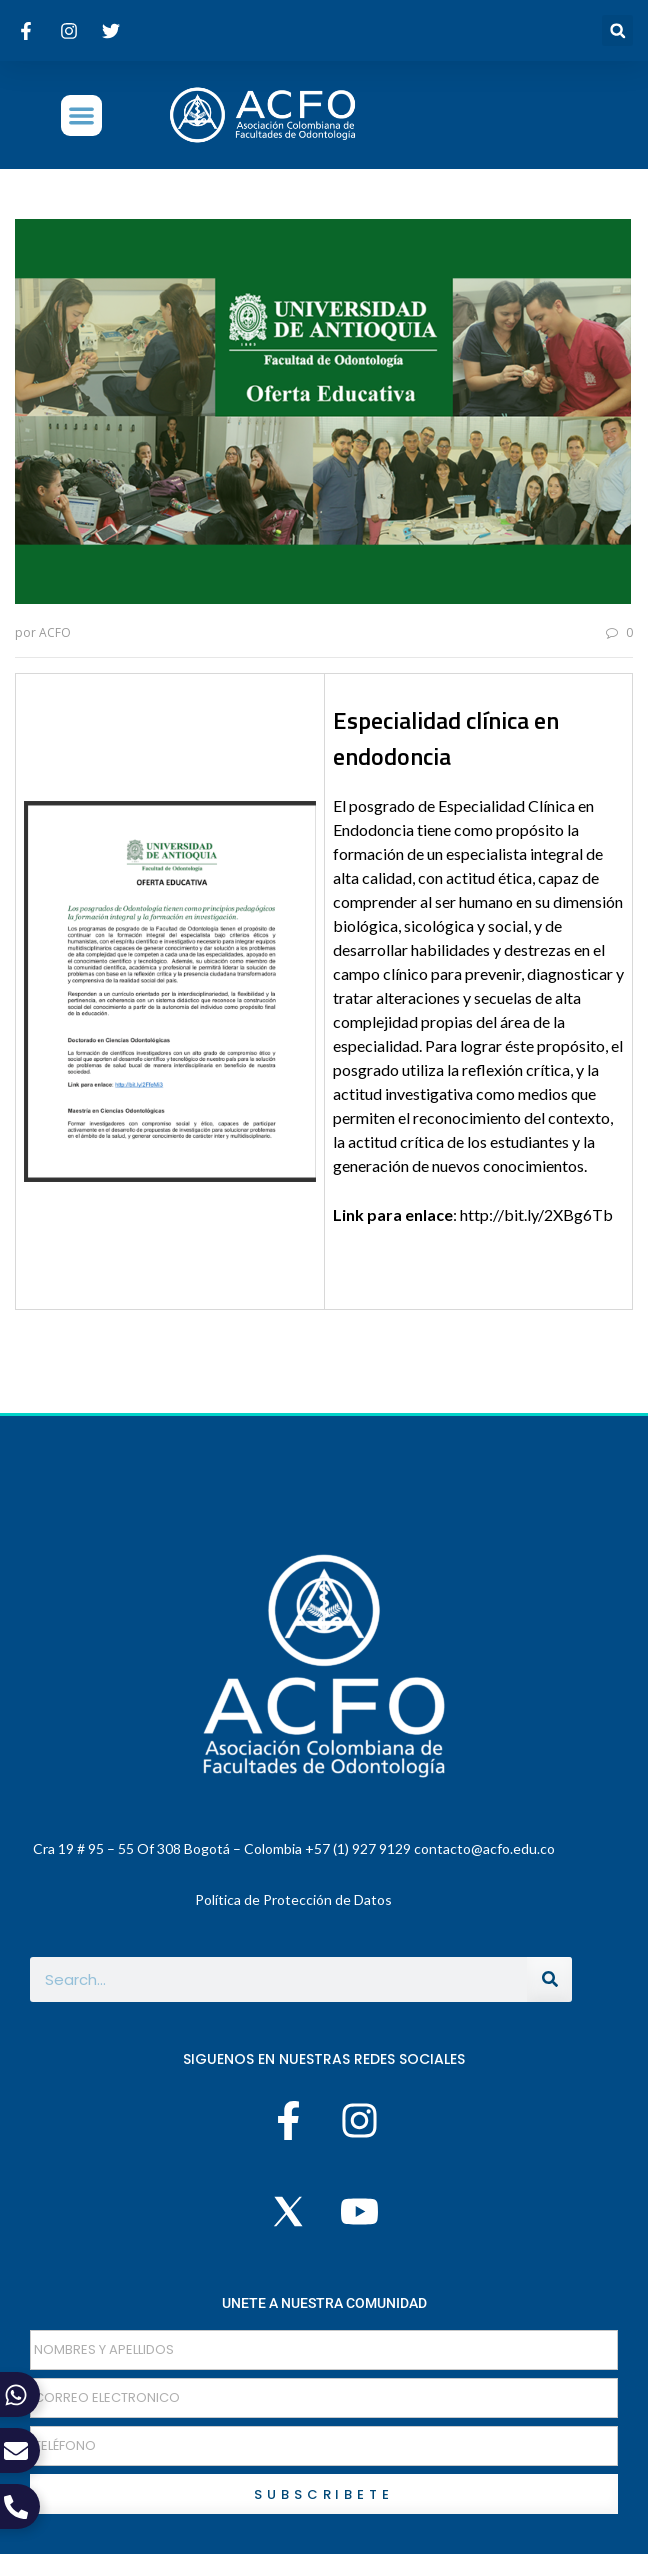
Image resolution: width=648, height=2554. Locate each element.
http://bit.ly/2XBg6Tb (536, 1214)
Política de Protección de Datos (293, 1899)
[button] (617, 30)
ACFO (55, 632)
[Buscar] (549, 1979)
